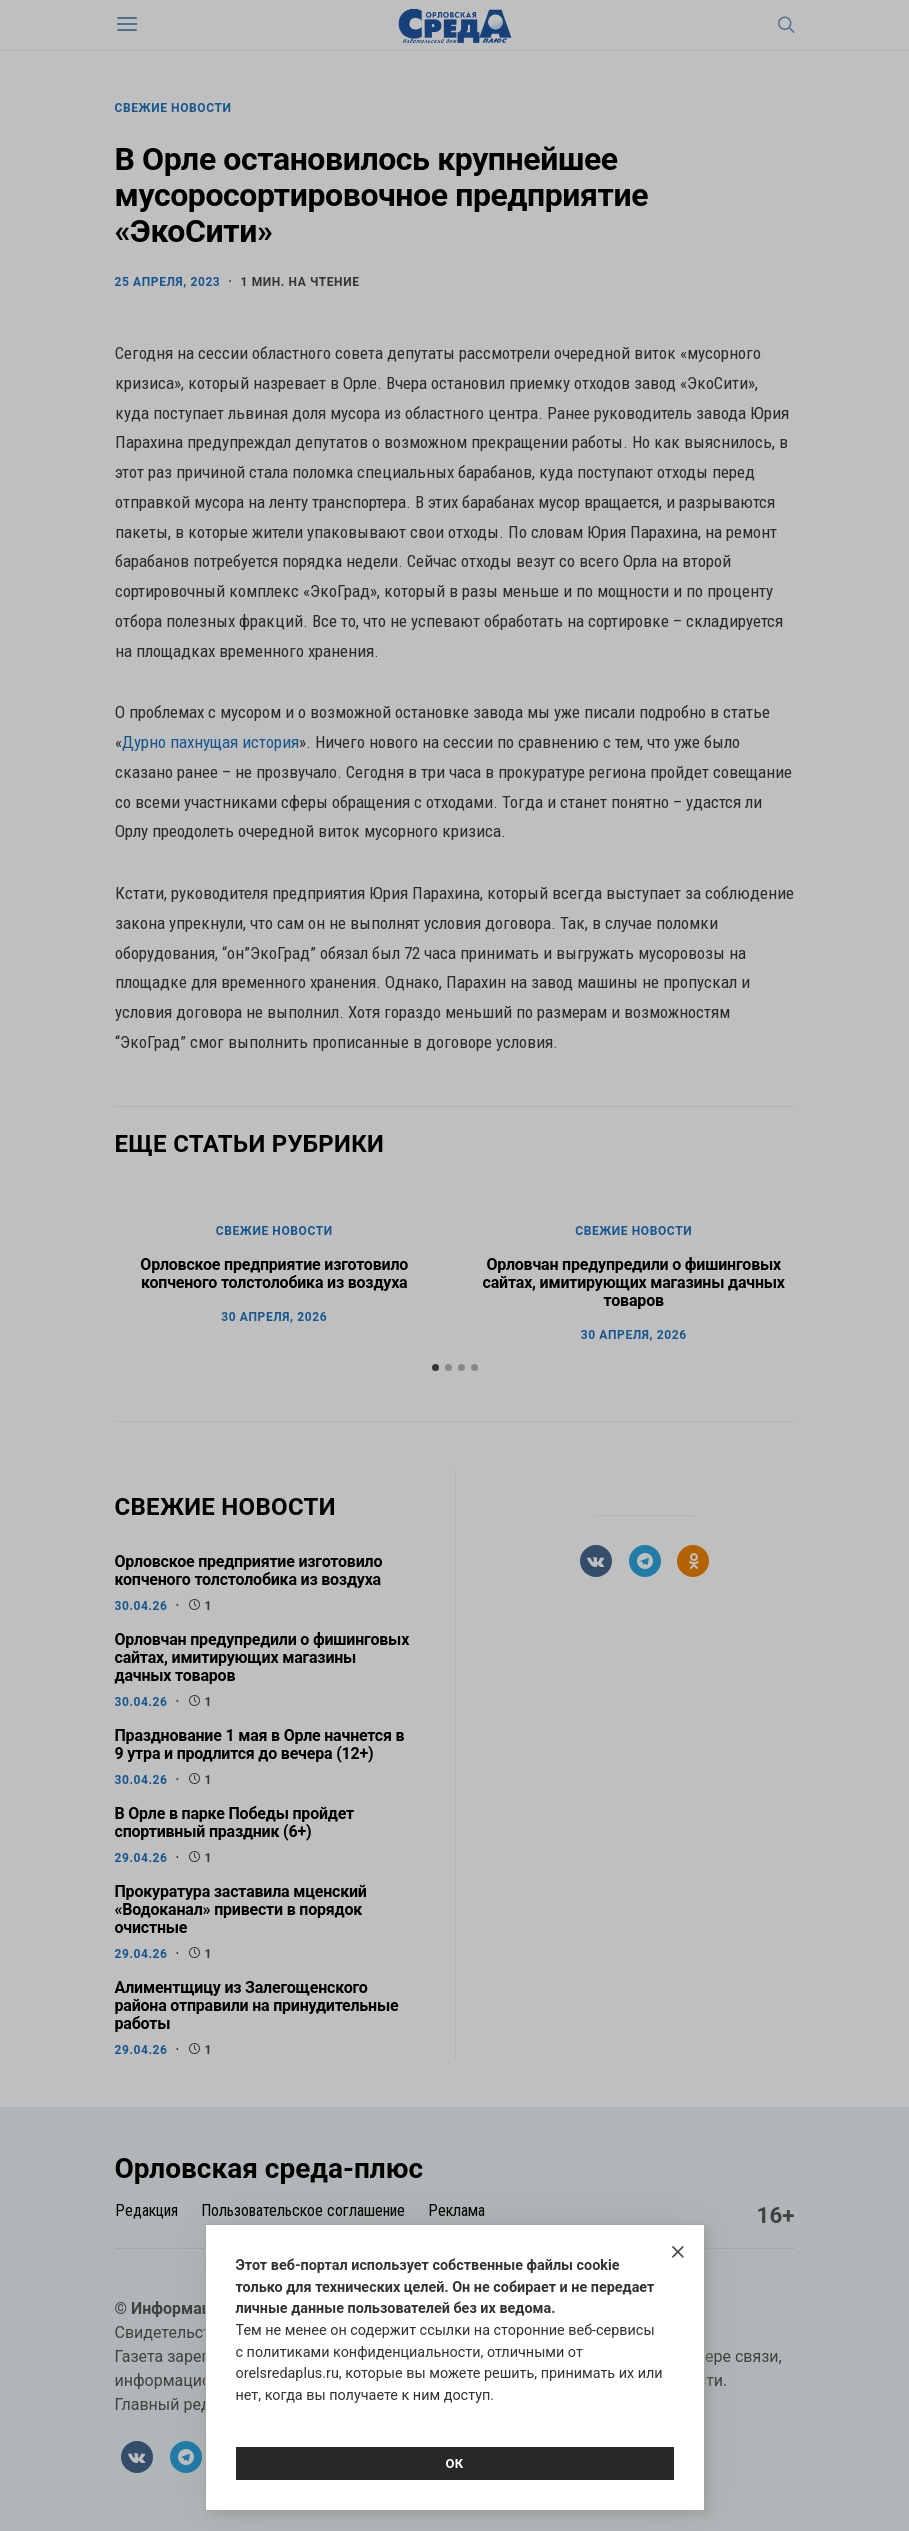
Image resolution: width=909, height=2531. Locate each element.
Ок (454, 2463)
